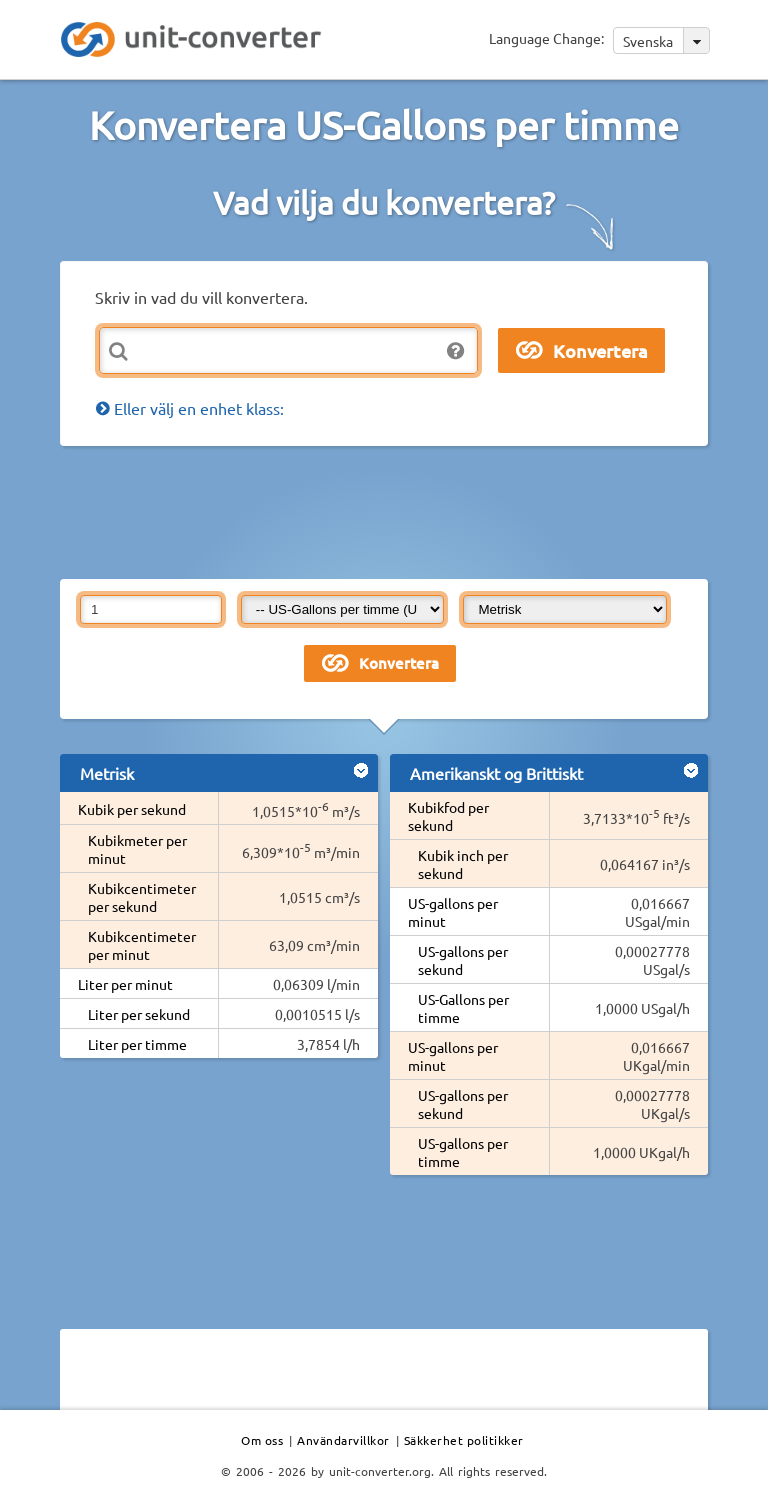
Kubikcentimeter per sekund (142, 897)
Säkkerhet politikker (464, 1440)
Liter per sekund (139, 1014)
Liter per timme (137, 1044)
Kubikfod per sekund (448, 816)
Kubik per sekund (132, 809)
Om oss (262, 1440)
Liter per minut (125, 984)
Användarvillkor (343, 1440)
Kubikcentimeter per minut (142, 945)
